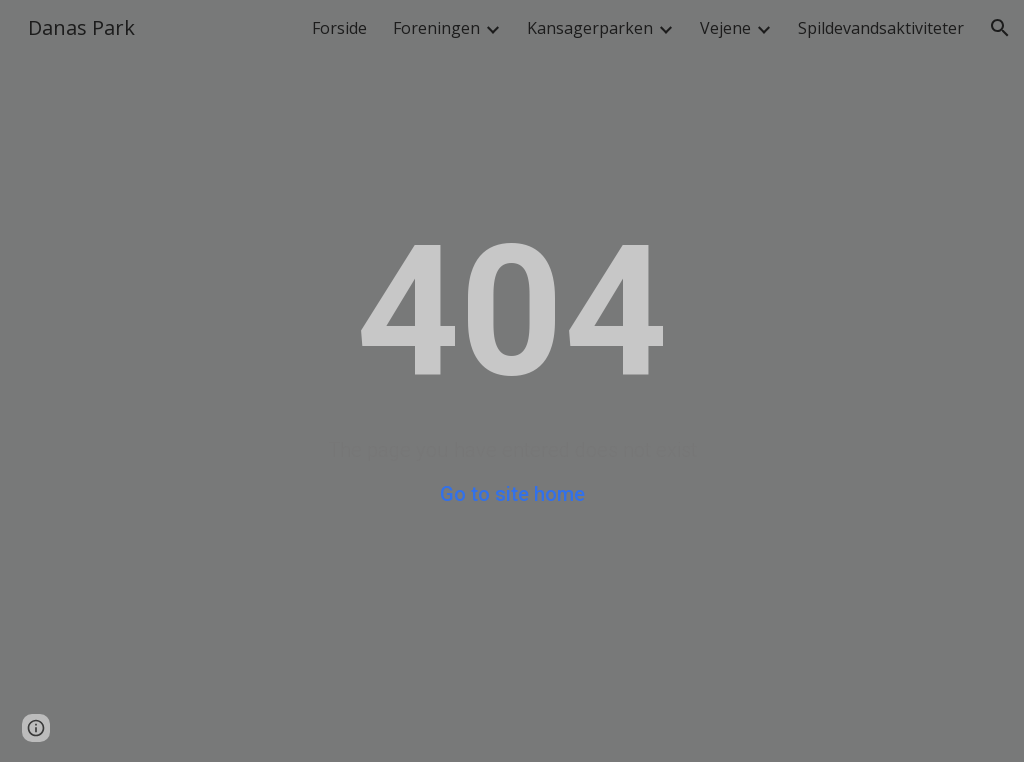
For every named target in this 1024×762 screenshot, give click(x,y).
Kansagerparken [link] (590, 28)
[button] (1000, 28)
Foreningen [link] (436, 28)
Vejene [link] (725, 28)
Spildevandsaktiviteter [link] (881, 28)
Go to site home (512, 494)
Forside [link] (339, 28)
